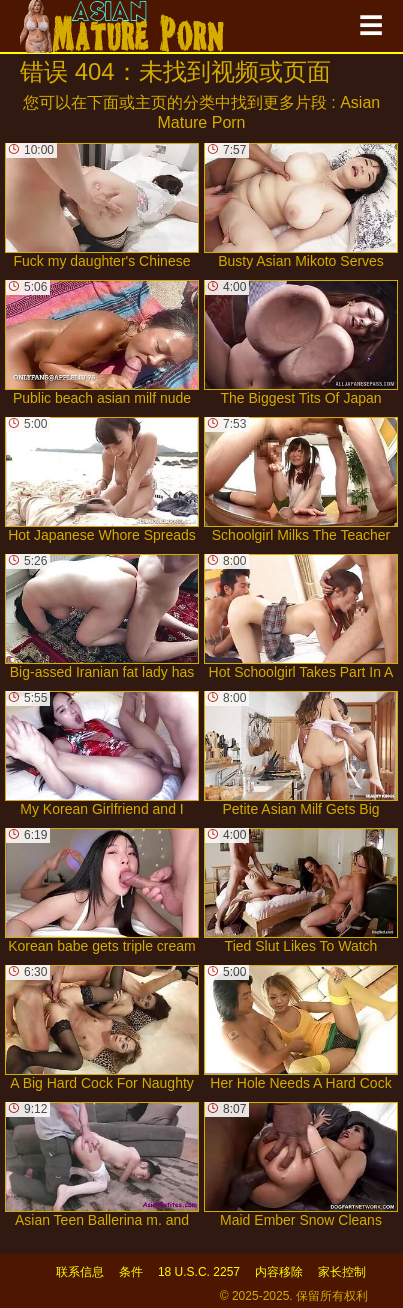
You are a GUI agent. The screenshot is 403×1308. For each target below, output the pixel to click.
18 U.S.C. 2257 (199, 1272)
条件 (131, 1272)
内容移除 (279, 1272)
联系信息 (80, 1272)
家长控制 (342, 1272)
